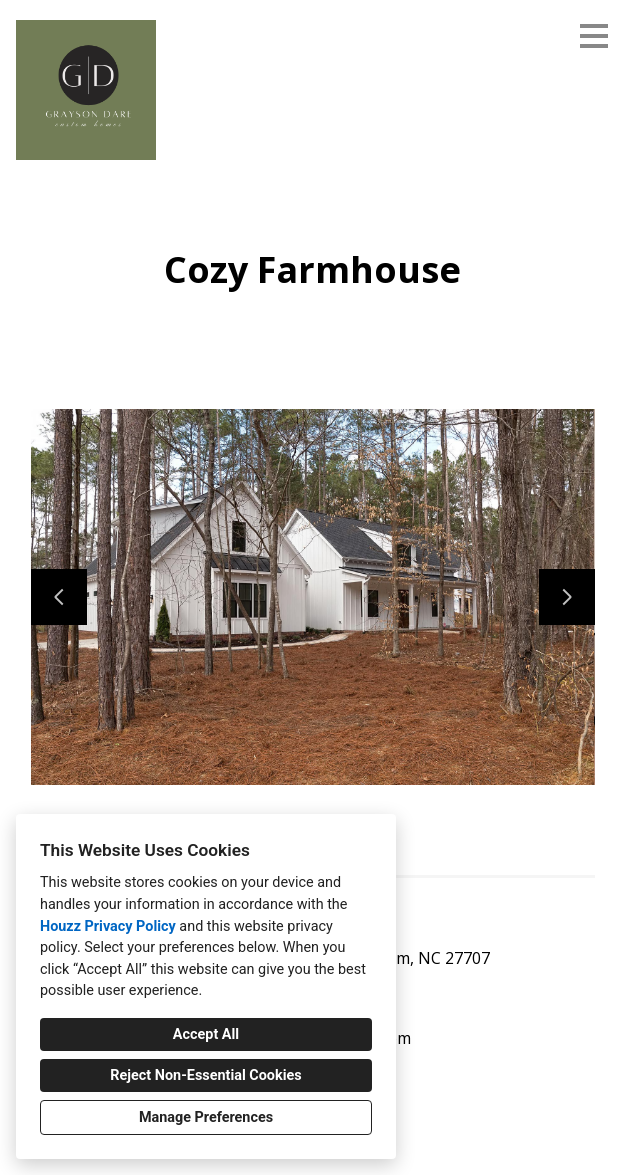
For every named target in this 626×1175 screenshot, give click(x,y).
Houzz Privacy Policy (108, 926)
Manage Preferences (206, 1117)
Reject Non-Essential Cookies (205, 1075)
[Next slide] (567, 597)
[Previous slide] (59, 597)
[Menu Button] (594, 36)
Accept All (206, 1034)
